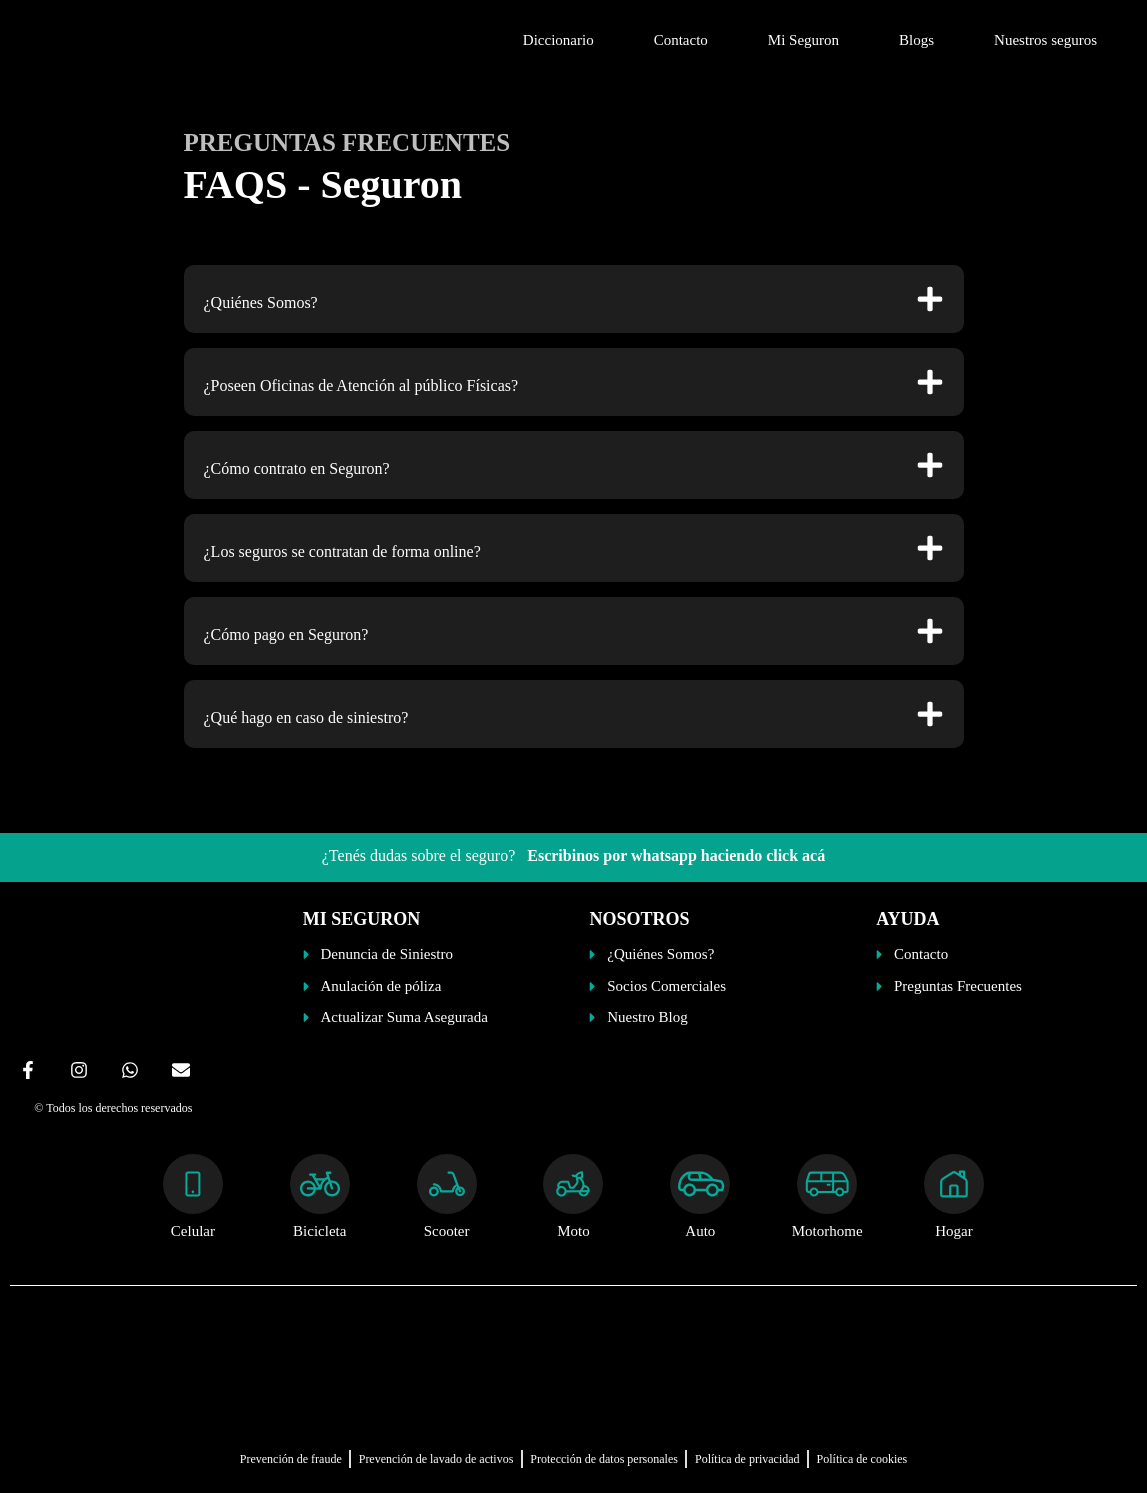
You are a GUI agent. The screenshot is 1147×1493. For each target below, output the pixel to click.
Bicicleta (319, 1231)
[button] (574, 299)
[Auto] (700, 1184)
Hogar (954, 1231)
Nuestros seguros (1045, 40)
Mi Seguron (803, 40)
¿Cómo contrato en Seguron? (297, 468)
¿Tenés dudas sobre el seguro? (573, 855)
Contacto (681, 40)
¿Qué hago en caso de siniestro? (306, 717)
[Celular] (193, 1184)
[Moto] (573, 1184)
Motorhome (827, 1231)
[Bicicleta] (320, 1184)
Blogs (916, 40)
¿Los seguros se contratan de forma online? (342, 551)
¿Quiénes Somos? (261, 302)
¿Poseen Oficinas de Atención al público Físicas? (361, 385)
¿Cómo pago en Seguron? (286, 634)
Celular (193, 1231)
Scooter (447, 1231)
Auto (700, 1231)
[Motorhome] (827, 1184)
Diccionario (558, 40)
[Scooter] (447, 1184)
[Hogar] (954, 1184)
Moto (573, 1231)
